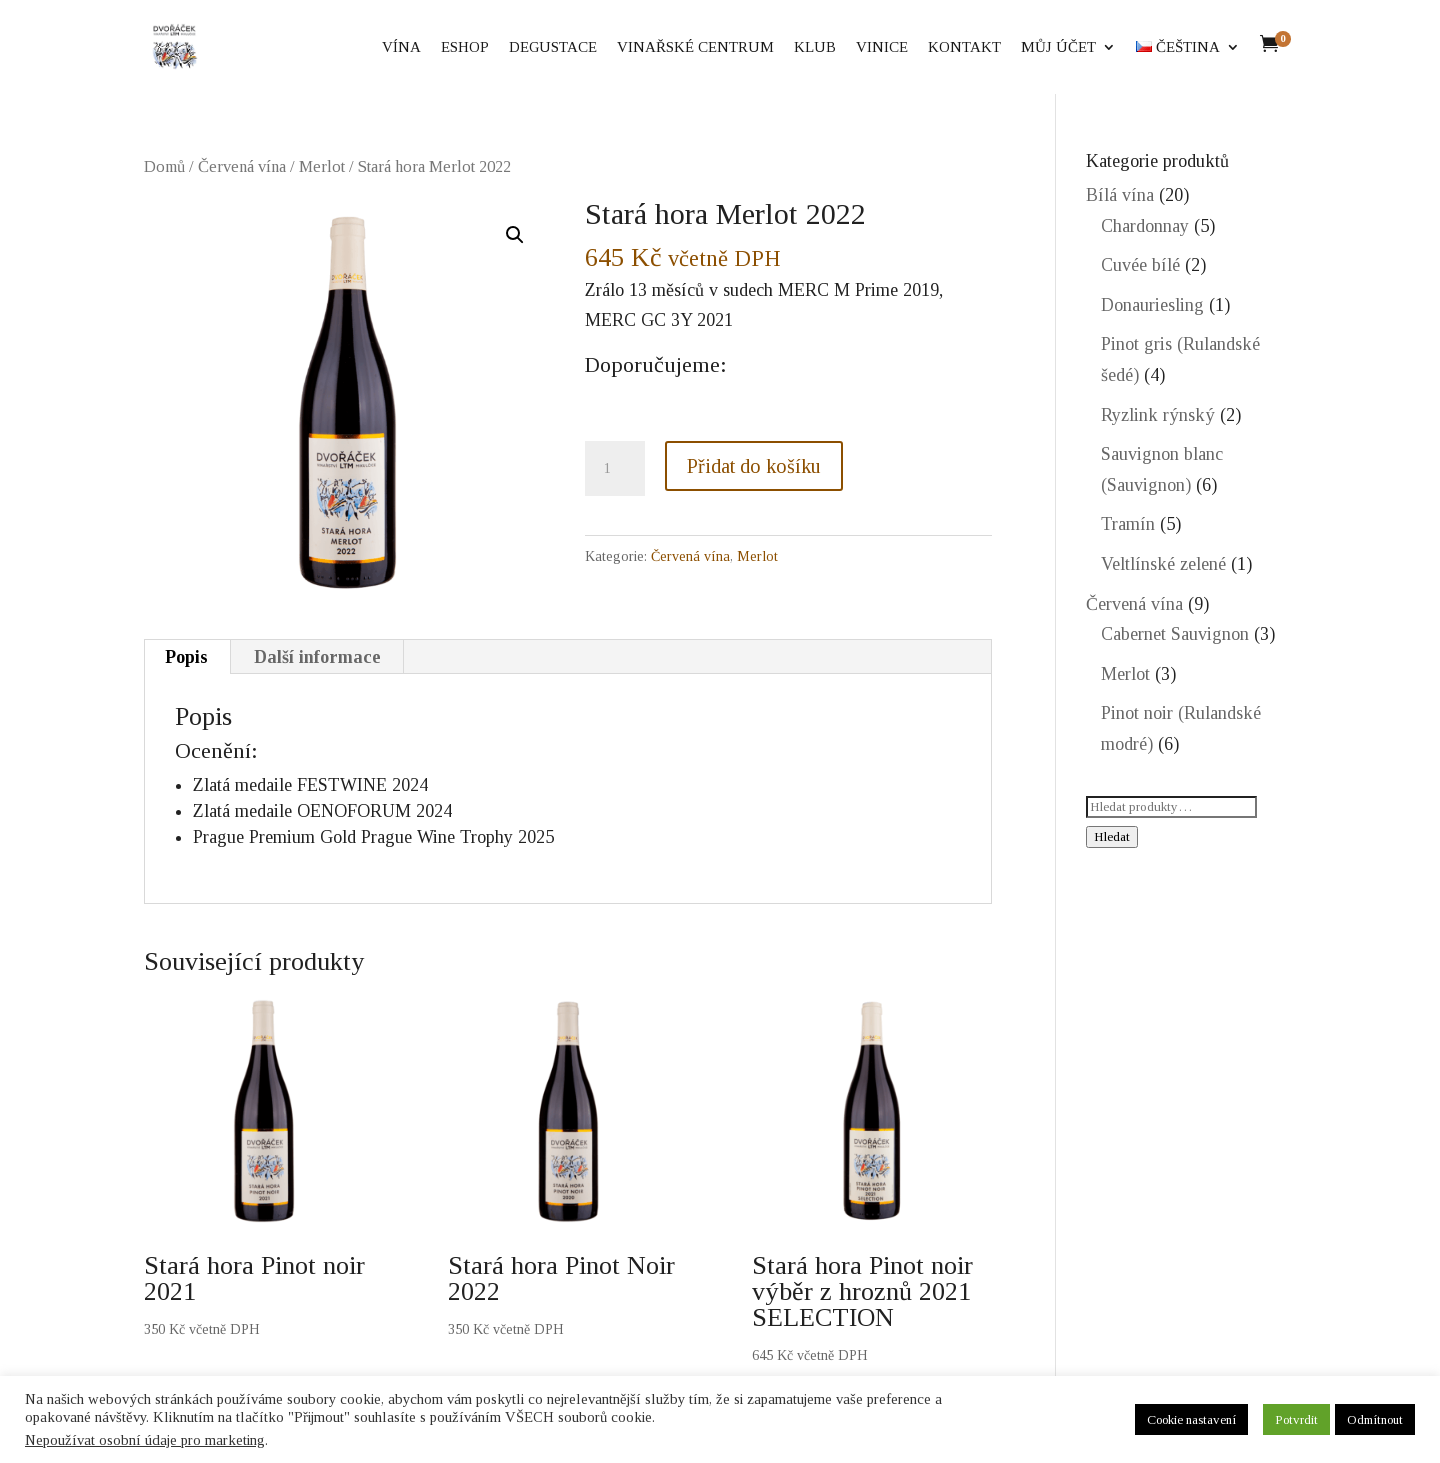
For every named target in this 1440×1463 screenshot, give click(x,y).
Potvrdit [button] (1296, 1419)
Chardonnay (1145, 226)
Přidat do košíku (754, 466)
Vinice (882, 47)
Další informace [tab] (317, 657)
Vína (401, 47)
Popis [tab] (186, 657)
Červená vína (242, 166)
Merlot (322, 166)
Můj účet (1058, 47)
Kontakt (964, 47)
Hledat (1112, 836)
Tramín (1128, 524)
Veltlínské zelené (1163, 564)
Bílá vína (1120, 195)
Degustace (553, 47)
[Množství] (615, 469)
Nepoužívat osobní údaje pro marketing (145, 1440)
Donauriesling (1152, 305)
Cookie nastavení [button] (1191, 1419)
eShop (465, 47)
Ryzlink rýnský (1158, 415)
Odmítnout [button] (1375, 1419)
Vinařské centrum (695, 47)
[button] (515, 235)
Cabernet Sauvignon (1175, 634)
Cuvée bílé (1140, 265)
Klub (815, 47)
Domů (164, 166)
